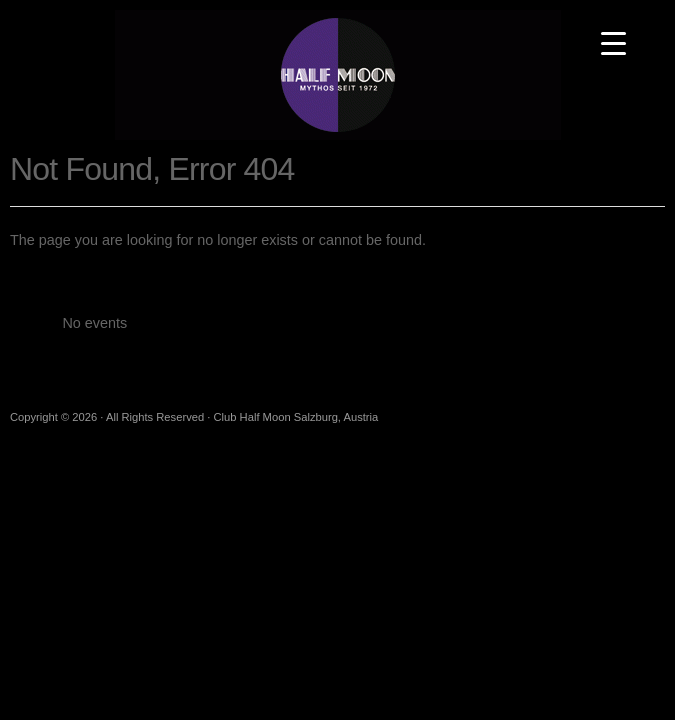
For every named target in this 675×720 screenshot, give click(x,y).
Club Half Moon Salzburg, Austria (338, 75)
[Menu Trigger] (613, 42)
